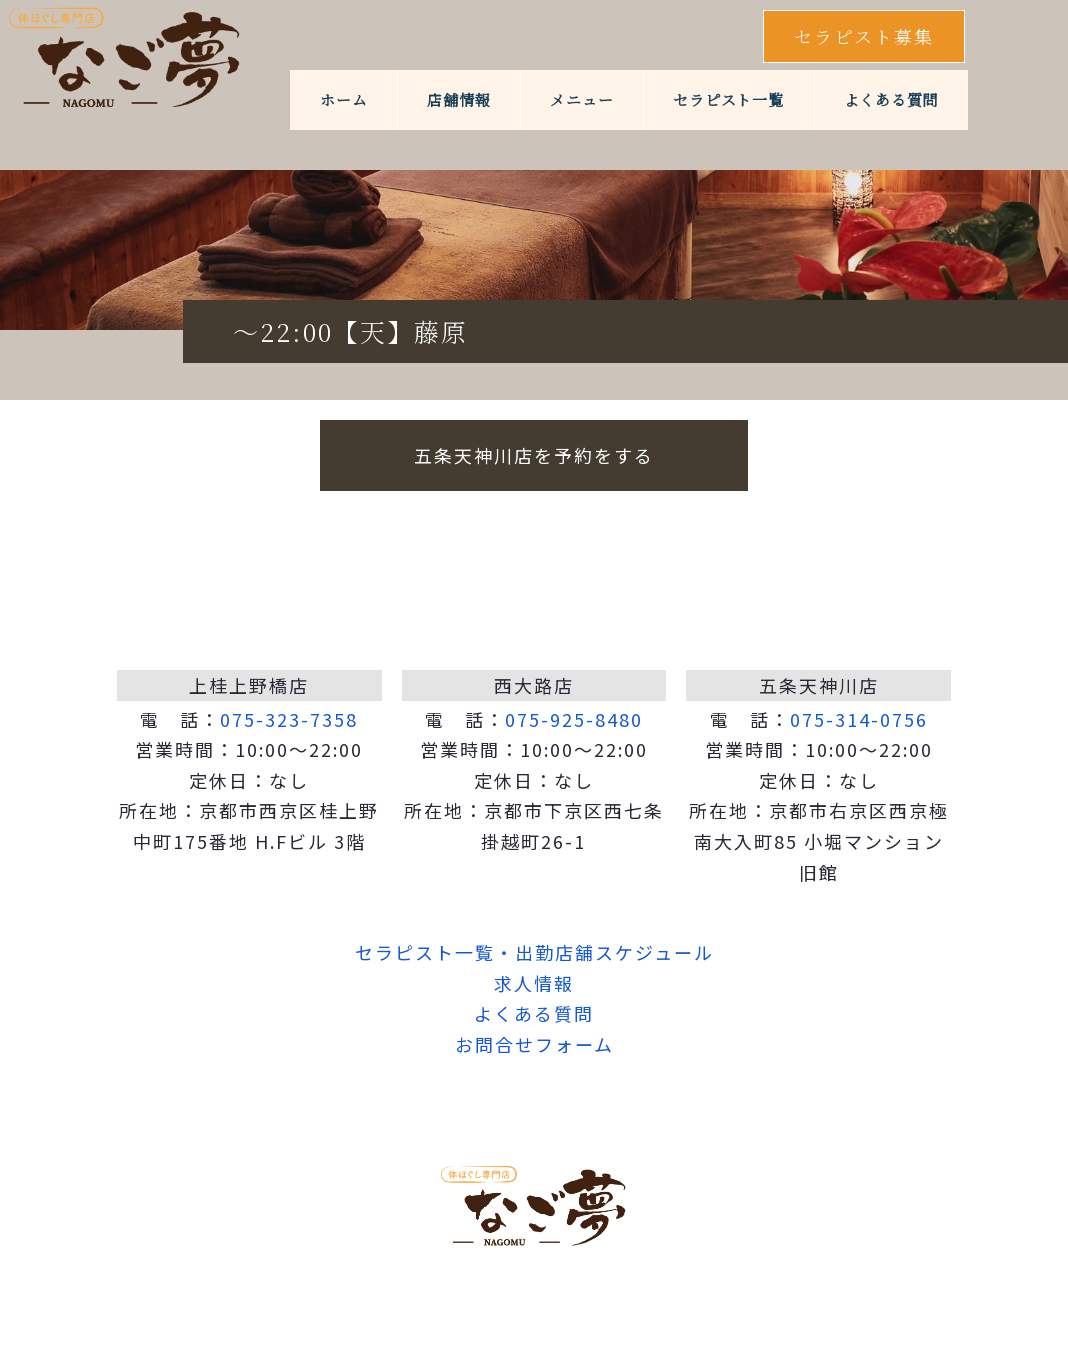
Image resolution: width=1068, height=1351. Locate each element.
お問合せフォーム (534, 1044)
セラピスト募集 (864, 36)
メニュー (581, 99)
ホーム (343, 99)
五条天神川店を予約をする (534, 455)
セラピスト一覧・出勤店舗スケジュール (534, 952)
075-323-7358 (289, 719)
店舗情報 (458, 99)
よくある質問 (891, 99)
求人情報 (534, 983)
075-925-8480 (574, 719)
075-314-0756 (859, 719)
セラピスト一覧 (728, 99)
